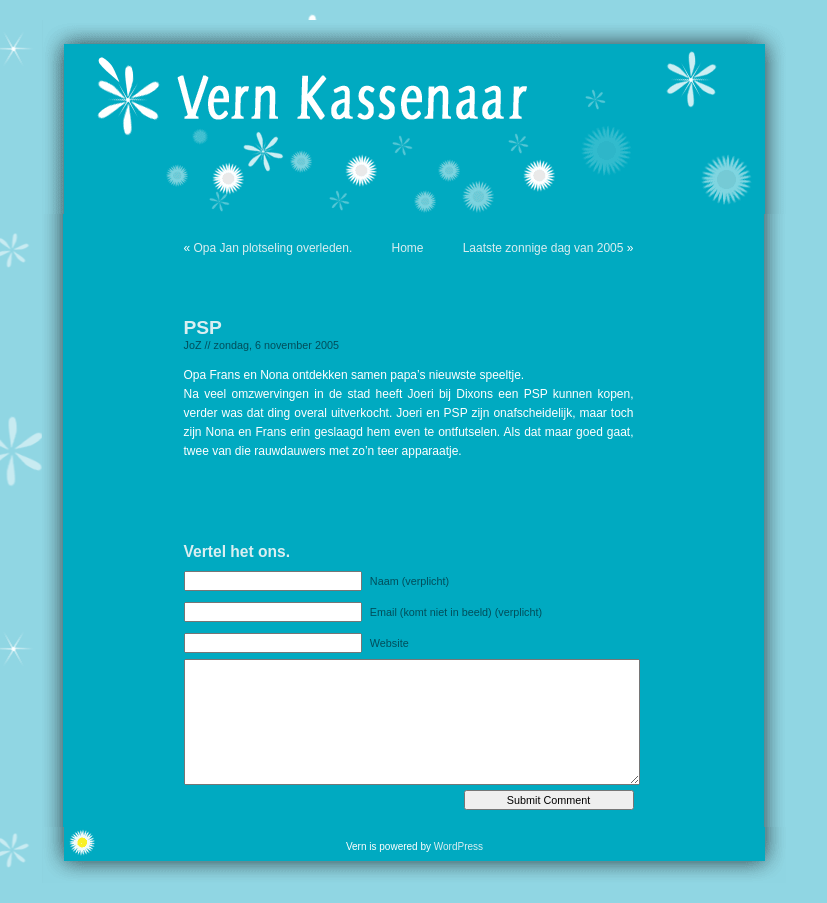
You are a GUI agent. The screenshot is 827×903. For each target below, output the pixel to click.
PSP (203, 327)
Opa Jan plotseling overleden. (273, 248)
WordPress (458, 846)
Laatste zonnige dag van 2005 (543, 248)
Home (407, 248)
